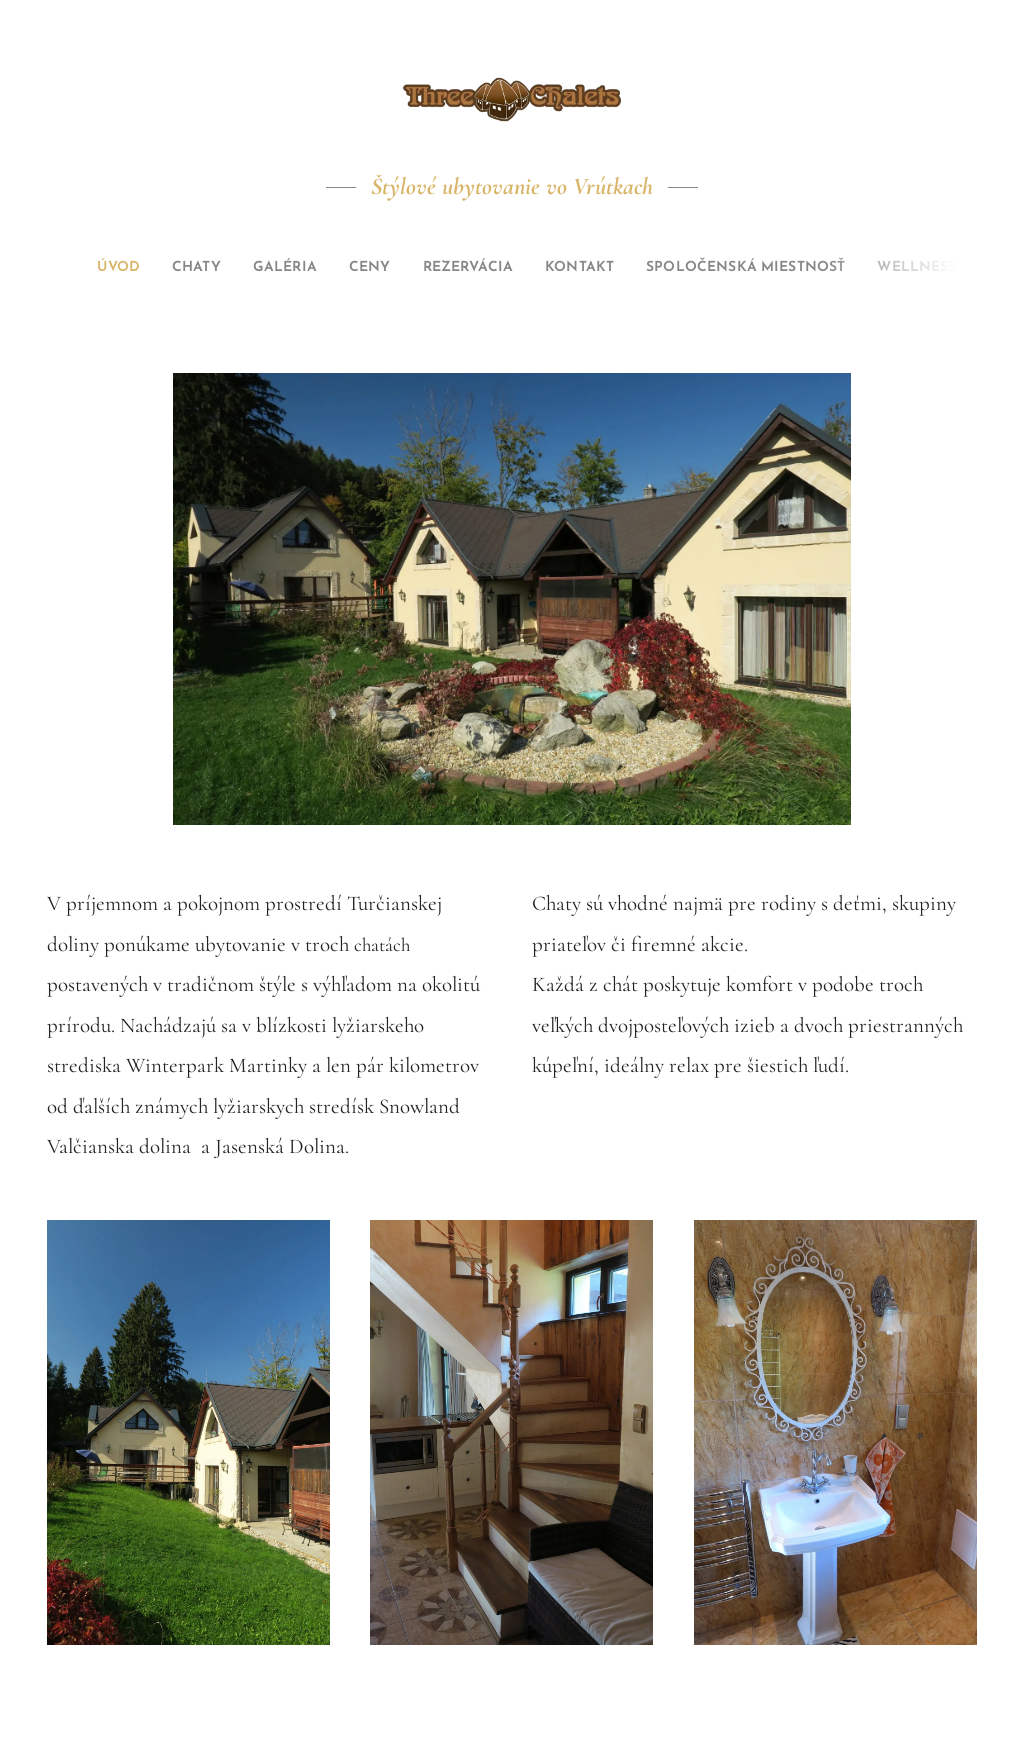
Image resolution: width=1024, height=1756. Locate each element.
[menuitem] (73, 268)
